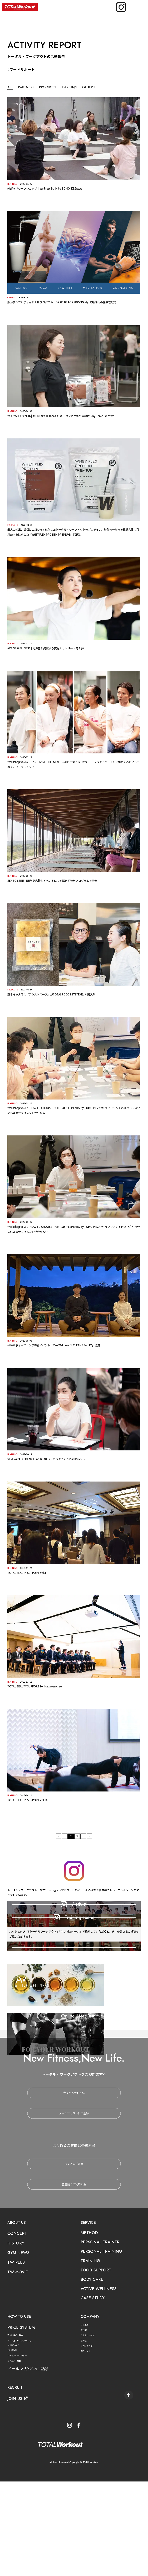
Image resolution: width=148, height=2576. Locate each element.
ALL (10, 87)
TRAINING (91, 2354)
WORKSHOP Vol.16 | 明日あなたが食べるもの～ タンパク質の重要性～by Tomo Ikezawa (61, 415)
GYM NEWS (19, 2346)
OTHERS (95, 87)
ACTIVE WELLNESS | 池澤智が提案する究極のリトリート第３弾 (45, 647)
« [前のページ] (58, 1833)
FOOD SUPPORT (97, 2364)
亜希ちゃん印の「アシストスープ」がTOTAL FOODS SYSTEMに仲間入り (51, 993)
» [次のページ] (89, 1833)
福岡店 (84, 2433)
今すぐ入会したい (74, 2186)
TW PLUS (16, 2356)
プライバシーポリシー (18, 2449)
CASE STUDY (94, 2391)
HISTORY (16, 2337)
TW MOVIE (18, 2366)
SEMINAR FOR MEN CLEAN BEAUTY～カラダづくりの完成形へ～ (46, 1457)
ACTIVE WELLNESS (100, 2382)
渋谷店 (84, 2423)
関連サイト (86, 2444)
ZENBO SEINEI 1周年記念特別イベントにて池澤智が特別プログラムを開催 (52, 879)
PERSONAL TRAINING (103, 2345)
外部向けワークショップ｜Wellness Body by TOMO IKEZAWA (44, 188)
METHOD (90, 2326)
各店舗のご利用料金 (74, 2278)
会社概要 (85, 2418)
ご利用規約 (12, 2443)
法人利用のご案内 (16, 2428)
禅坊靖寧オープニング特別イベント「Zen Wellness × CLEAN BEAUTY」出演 (53, 1343)
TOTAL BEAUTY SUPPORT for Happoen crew (35, 1684)
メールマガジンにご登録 (74, 2207)
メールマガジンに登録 (30, 2462)
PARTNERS (27, 87)
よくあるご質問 (73, 2257)
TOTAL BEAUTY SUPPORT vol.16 (27, 1797)
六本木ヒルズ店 (88, 2428)
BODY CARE (93, 2373)
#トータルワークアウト (42, 1998)
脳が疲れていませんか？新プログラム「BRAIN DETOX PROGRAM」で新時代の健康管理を (61, 302)
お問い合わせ (87, 2439)
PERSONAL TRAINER (102, 2336)
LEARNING (74, 87)
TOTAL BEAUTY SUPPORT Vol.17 (27, 1570)
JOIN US (18, 2492)
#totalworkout (70, 1998)
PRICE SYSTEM (22, 2421)
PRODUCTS (50, 87)
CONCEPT (17, 2327)
